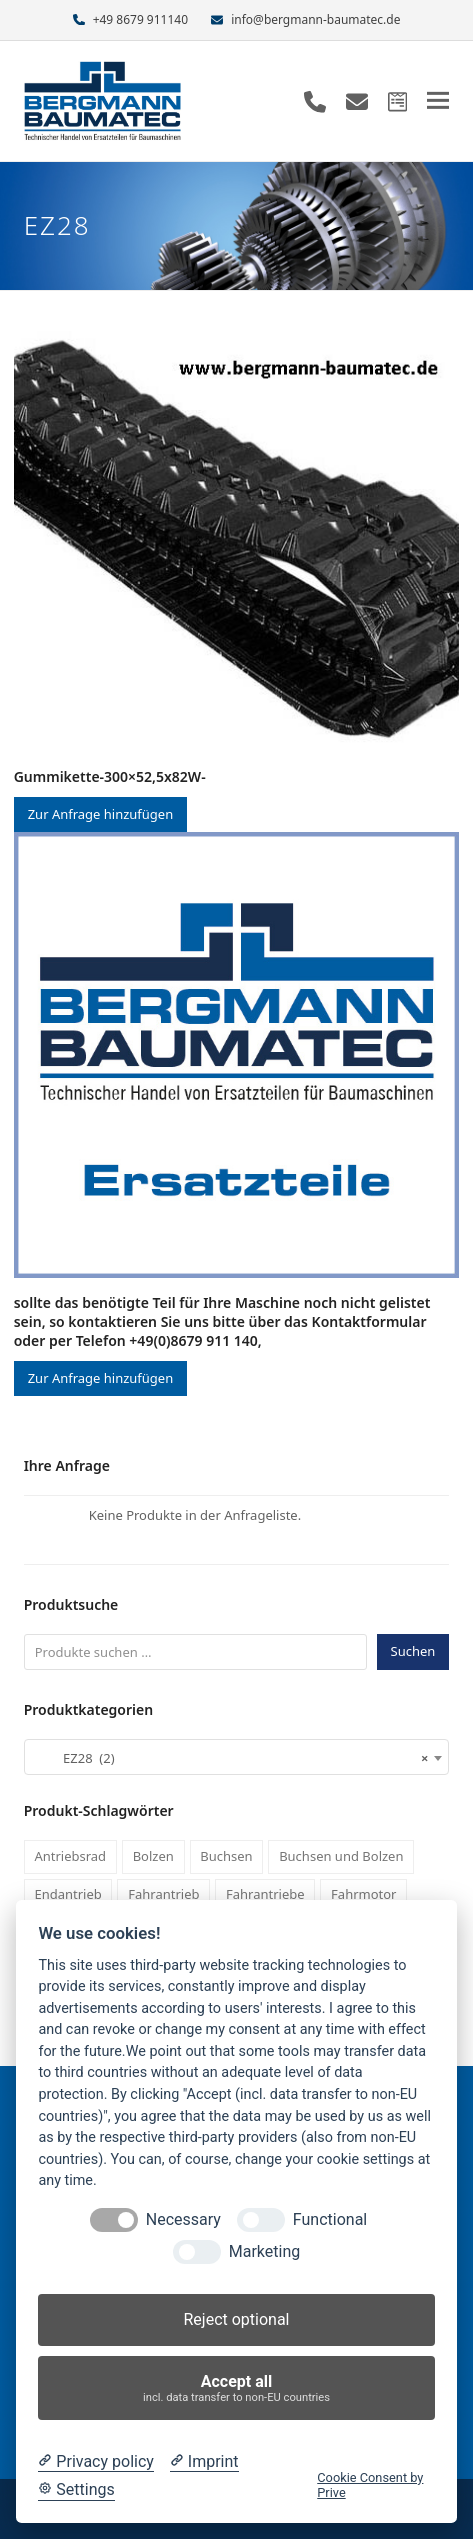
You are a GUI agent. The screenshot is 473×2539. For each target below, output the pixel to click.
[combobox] (237, 1757)
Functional (330, 2219)
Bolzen (153, 1856)
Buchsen (226, 1856)
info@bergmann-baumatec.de (315, 19)
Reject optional (236, 2319)
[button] (438, 100)
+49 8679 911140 (140, 19)
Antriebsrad (70, 1856)
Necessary (183, 2219)
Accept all (237, 2388)
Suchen (413, 1651)
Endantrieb (67, 1894)
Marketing (264, 2251)
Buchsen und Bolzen (341, 1856)
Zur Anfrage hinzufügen (101, 814)
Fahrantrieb (163, 1894)
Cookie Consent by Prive (370, 2485)
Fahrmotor (363, 1894)
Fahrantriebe (265, 1894)
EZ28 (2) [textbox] (231, 1758)
